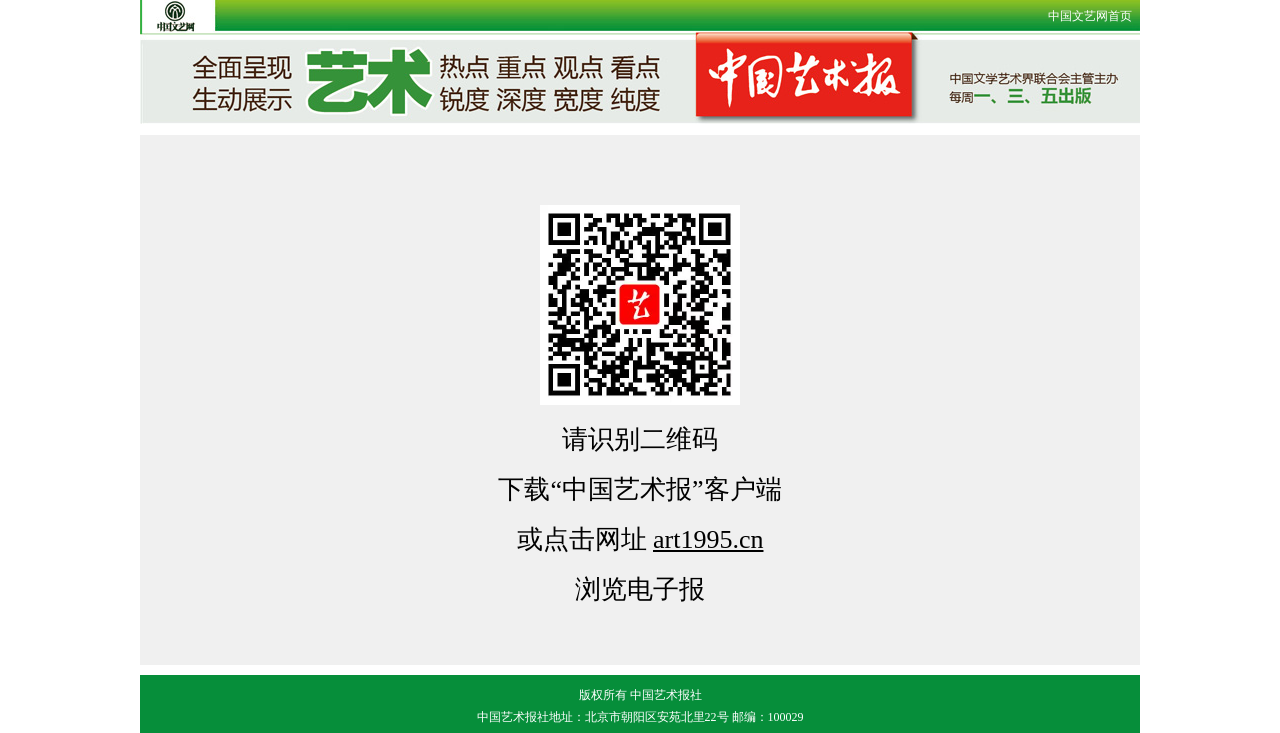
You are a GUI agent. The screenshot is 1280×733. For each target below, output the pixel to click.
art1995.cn (708, 539)
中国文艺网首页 (1090, 16)
